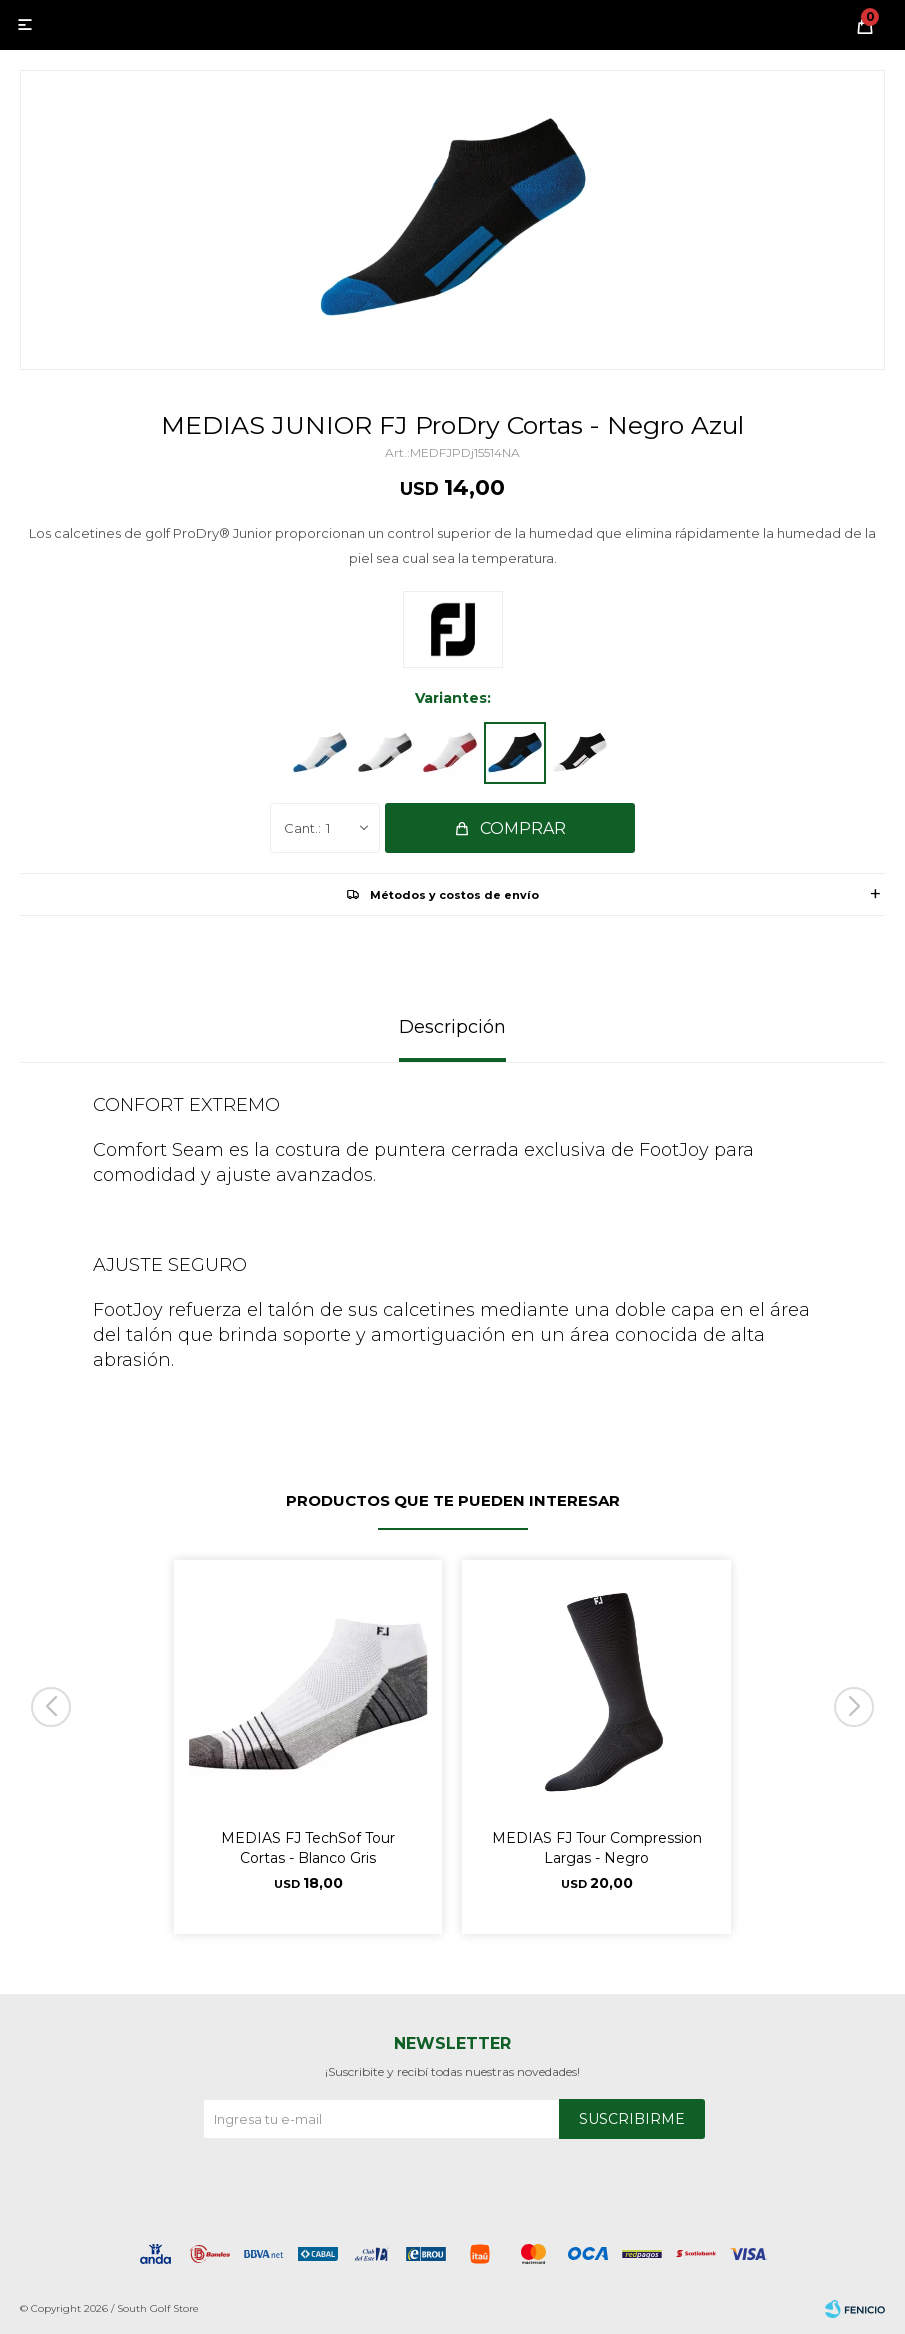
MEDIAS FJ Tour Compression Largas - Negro (597, 1848)
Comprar (523, 828)
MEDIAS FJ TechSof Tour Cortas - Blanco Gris (308, 1848)
